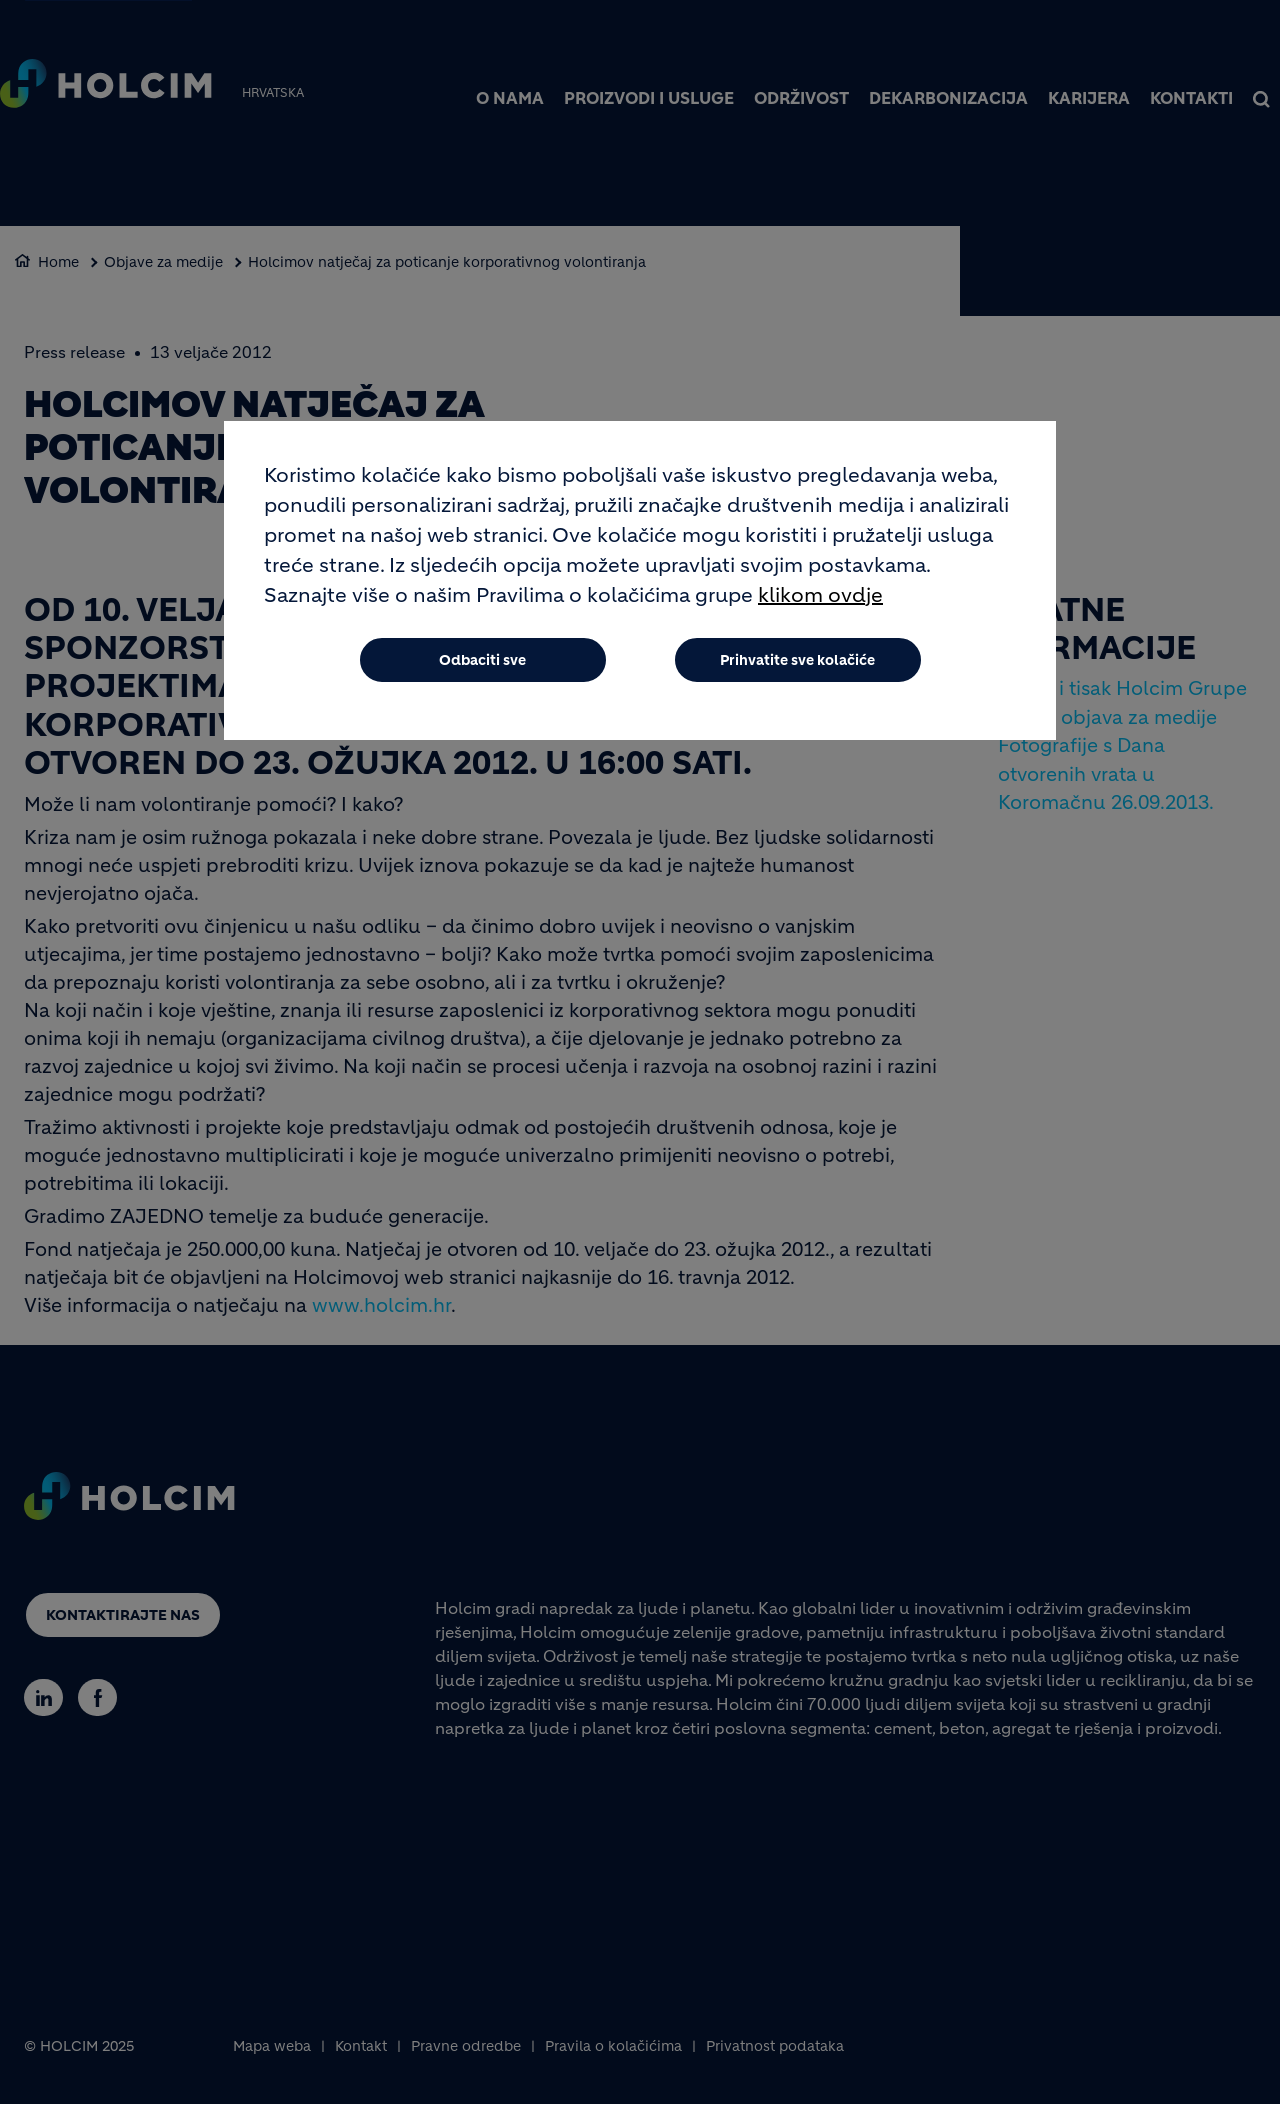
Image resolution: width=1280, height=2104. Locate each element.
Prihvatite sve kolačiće (797, 660)
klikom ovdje (820, 595)
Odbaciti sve (482, 660)
